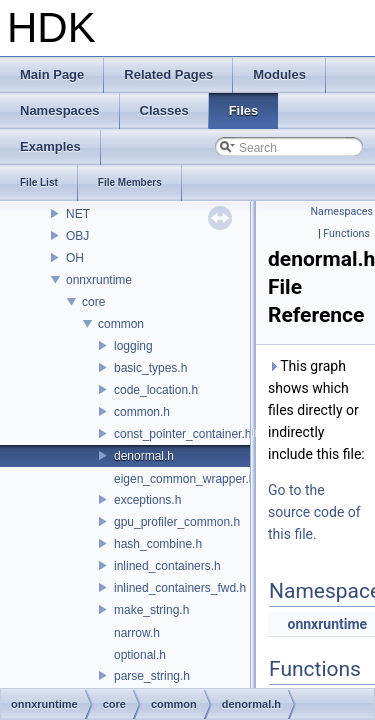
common (121, 324)
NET (78, 214)
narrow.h (137, 633)
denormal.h (144, 456)
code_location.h (156, 390)
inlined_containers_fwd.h (180, 588)
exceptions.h (147, 500)
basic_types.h (150, 368)
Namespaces (342, 211)
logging (133, 346)
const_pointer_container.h (182, 434)
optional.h (140, 655)
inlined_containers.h (167, 566)
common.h (142, 412)
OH (75, 258)
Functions (346, 233)
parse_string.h (152, 676)
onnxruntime (99, 280)
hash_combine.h (158, 544)
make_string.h (151, 610)
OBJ (77, 236)
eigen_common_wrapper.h (184, 479)
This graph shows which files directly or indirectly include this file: (316, 410)
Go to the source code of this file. (314, 512)
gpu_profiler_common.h (177, 522)
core (93, 302)
